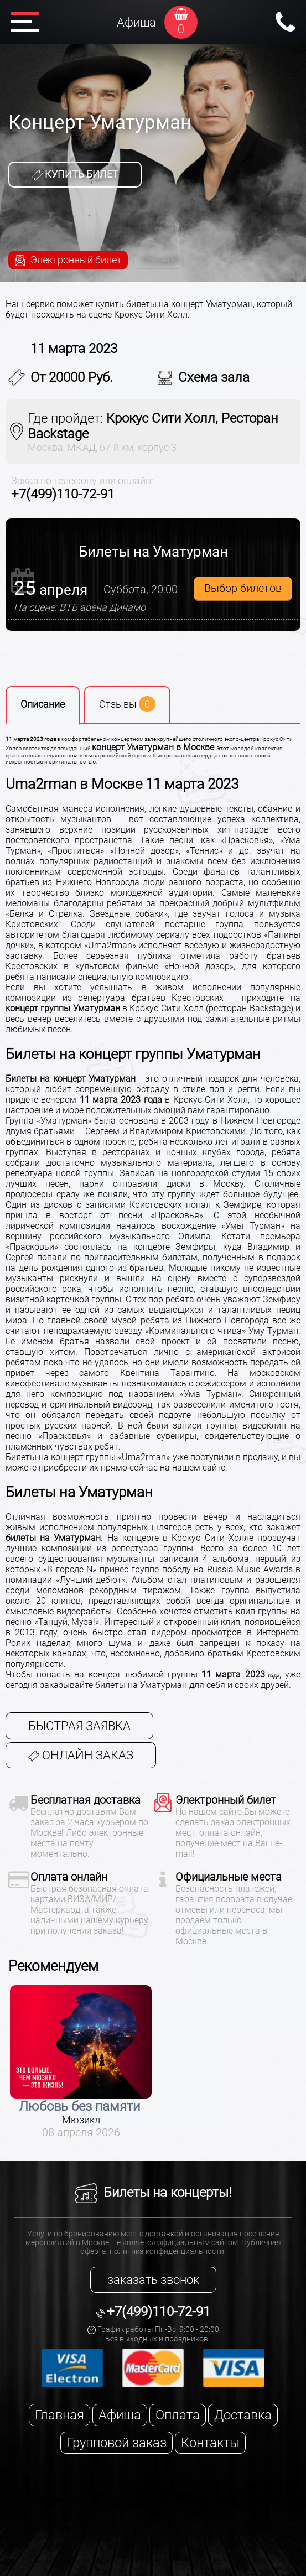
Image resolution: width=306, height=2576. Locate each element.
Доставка (243, 2415)
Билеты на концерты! (153, 2192)
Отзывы (127, 704)
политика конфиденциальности (167, 2251)
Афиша (136, 22)
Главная (59, 2415)
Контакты (210, 2442)
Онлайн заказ (80, 1755)
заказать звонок (153, 2280)
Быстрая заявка (79, 1726)
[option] (80, 2062)
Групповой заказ (116, 2442)
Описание (42, 704)
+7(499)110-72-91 (63, 494)
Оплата (177, 2415)
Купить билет (75, 174)
